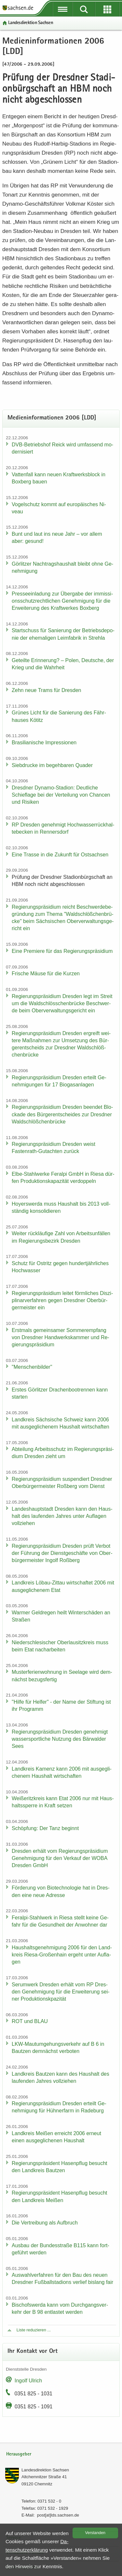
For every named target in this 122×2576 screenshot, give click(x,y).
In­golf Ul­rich (28, 2380)
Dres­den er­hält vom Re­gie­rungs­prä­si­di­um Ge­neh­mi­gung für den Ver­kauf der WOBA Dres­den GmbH (60, 1858)
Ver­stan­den (95, 2533)
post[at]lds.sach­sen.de (58, 2515)
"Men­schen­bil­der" (32, 1367)
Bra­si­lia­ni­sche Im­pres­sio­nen (44, 742)
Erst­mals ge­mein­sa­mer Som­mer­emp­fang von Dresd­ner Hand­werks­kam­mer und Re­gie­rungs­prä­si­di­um (60, 1337)
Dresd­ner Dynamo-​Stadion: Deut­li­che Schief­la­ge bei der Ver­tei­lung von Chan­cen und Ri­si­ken (61, 795)
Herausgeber (18, 2454)
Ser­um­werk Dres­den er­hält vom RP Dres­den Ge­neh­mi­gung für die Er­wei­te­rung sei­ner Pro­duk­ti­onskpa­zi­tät (61, 1992)
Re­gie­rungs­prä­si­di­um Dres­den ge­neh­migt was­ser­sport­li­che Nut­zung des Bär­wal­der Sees (60, 1739)
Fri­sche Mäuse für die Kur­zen (46, 973)
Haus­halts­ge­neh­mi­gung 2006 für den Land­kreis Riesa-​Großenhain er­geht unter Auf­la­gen (62, 1955)
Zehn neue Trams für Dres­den (46, 690)
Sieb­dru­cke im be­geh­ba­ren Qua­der (52, 765)
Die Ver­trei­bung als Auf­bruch (45, 2222)
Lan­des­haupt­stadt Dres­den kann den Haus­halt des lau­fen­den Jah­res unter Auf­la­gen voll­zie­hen (62, 1516)
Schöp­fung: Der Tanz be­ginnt (45, 1828)
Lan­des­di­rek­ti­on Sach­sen (30, 22)
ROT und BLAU (30, 2021)
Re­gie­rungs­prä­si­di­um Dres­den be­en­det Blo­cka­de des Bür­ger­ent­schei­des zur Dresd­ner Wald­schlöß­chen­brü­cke (62, 1114)
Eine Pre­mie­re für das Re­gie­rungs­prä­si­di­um (62, 951)
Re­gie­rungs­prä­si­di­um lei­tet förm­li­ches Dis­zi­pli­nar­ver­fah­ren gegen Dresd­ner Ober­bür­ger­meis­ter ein (62, 1300)
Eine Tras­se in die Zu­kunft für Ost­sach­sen (60, 854)
